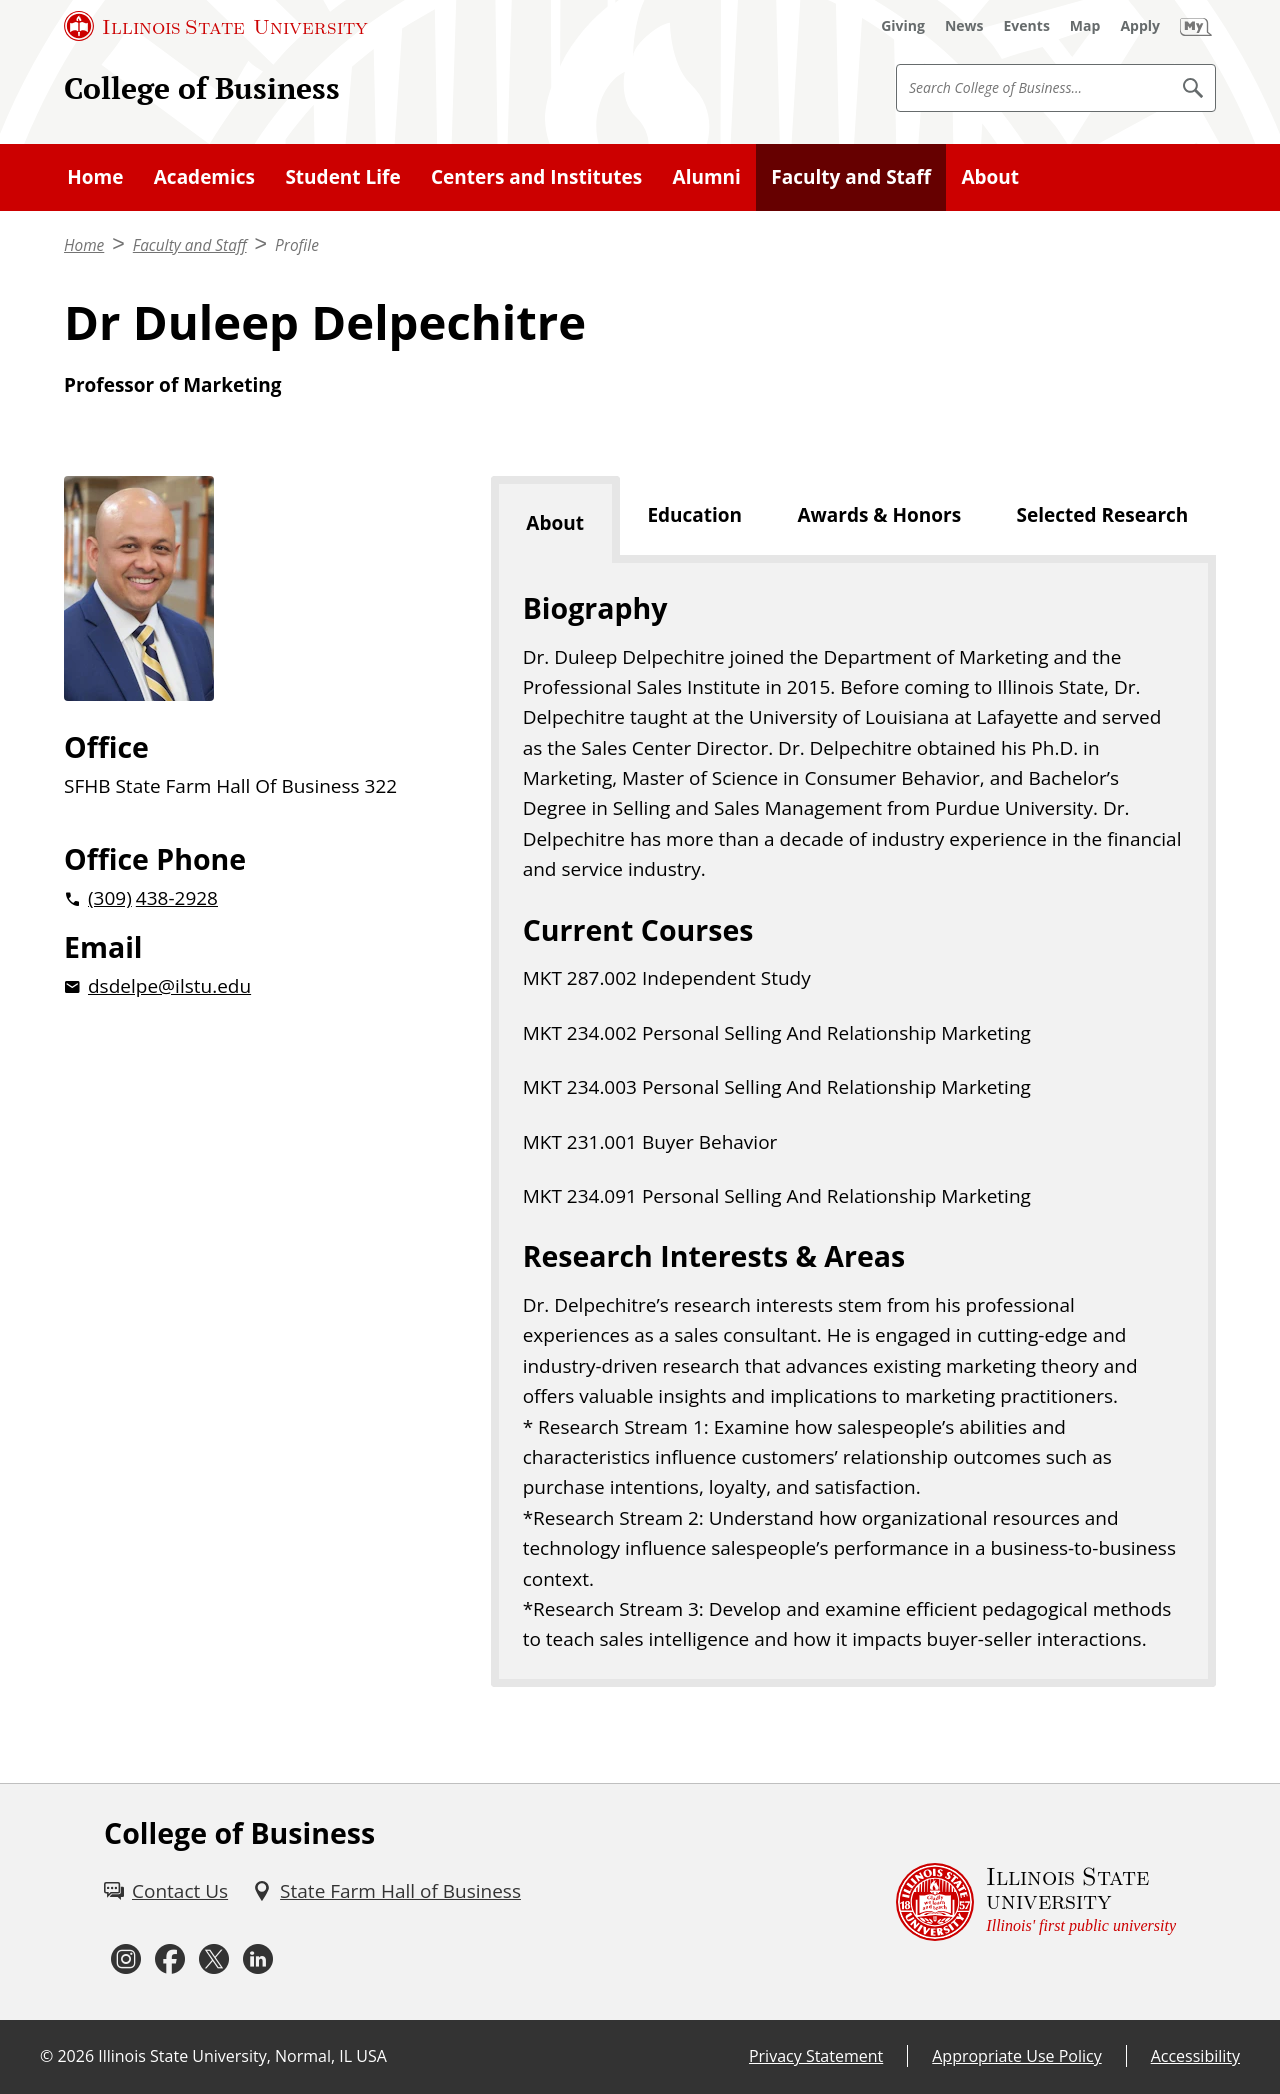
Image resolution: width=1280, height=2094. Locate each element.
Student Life (342, 177)
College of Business (202, 87)
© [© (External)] (46, 2056)
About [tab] (555, 523)
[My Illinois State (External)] (1196, 26)
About (990, 177)
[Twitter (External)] (214, 1959)
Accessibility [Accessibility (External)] (1195, 2056)
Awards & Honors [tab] (879, 515)
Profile (297, 245)
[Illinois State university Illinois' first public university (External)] (1036, 1902)
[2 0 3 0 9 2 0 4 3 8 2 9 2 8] (245, 898)
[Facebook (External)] (170, 1959)
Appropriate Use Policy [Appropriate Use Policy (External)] (1016, 2056)
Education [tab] (694, 515)
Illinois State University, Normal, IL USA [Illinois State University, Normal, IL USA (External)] (242, 2056)
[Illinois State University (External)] (216, 26)
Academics (204, 177)
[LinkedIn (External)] (258, 1959)
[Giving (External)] (903, 26)
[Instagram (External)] (126, 1959)
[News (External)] (964, 26)
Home (95, 177)
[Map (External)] (1085, 26)
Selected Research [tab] (1103, 515)
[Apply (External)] (1140, 26)
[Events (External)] (1027, 26)
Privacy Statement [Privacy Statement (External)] (816, 2056)
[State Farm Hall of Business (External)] (386, 1891)
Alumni (707, 177)
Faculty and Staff (851, 177)
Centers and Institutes (536, 177)
